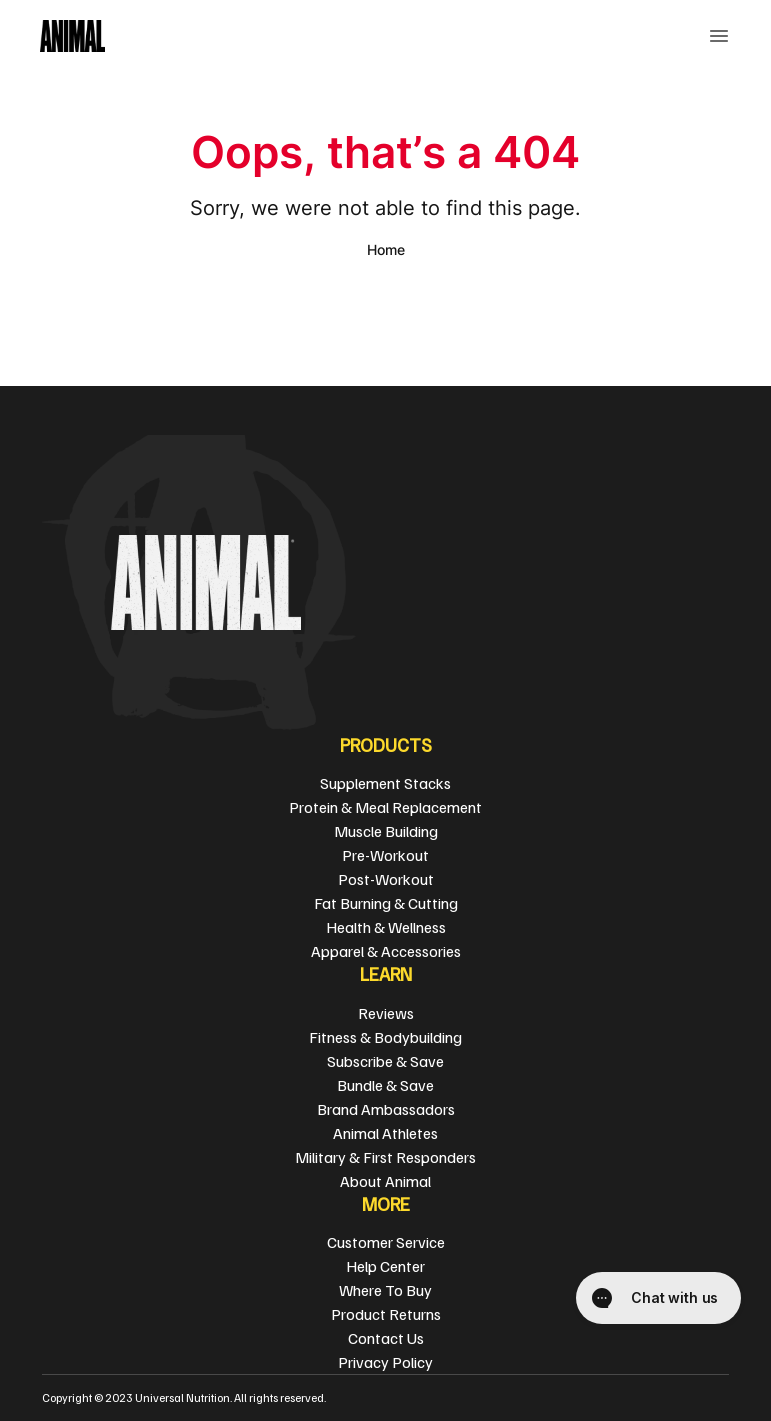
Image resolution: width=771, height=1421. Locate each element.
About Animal (385, 1181)
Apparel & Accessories (386, 951)
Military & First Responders (385, 1157)
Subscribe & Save (385, 1061)
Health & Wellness (386, 927)
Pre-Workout (385, 855)
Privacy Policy (385, 1362)
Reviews (386, 1013)
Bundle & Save (385, 1085)
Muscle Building (386, 831)
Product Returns (386, 1314)
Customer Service (386, 1242)
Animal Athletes (385, 1133)
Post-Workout (386, 879)
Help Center (385, 1266)
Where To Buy (385, 1290)
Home (386, 249)
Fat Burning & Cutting (386, 903)
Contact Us (386, 1338)
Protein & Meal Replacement (385, 807)
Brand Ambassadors (386, 1109)
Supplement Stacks (385, 783)
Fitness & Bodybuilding (385, 1037)
